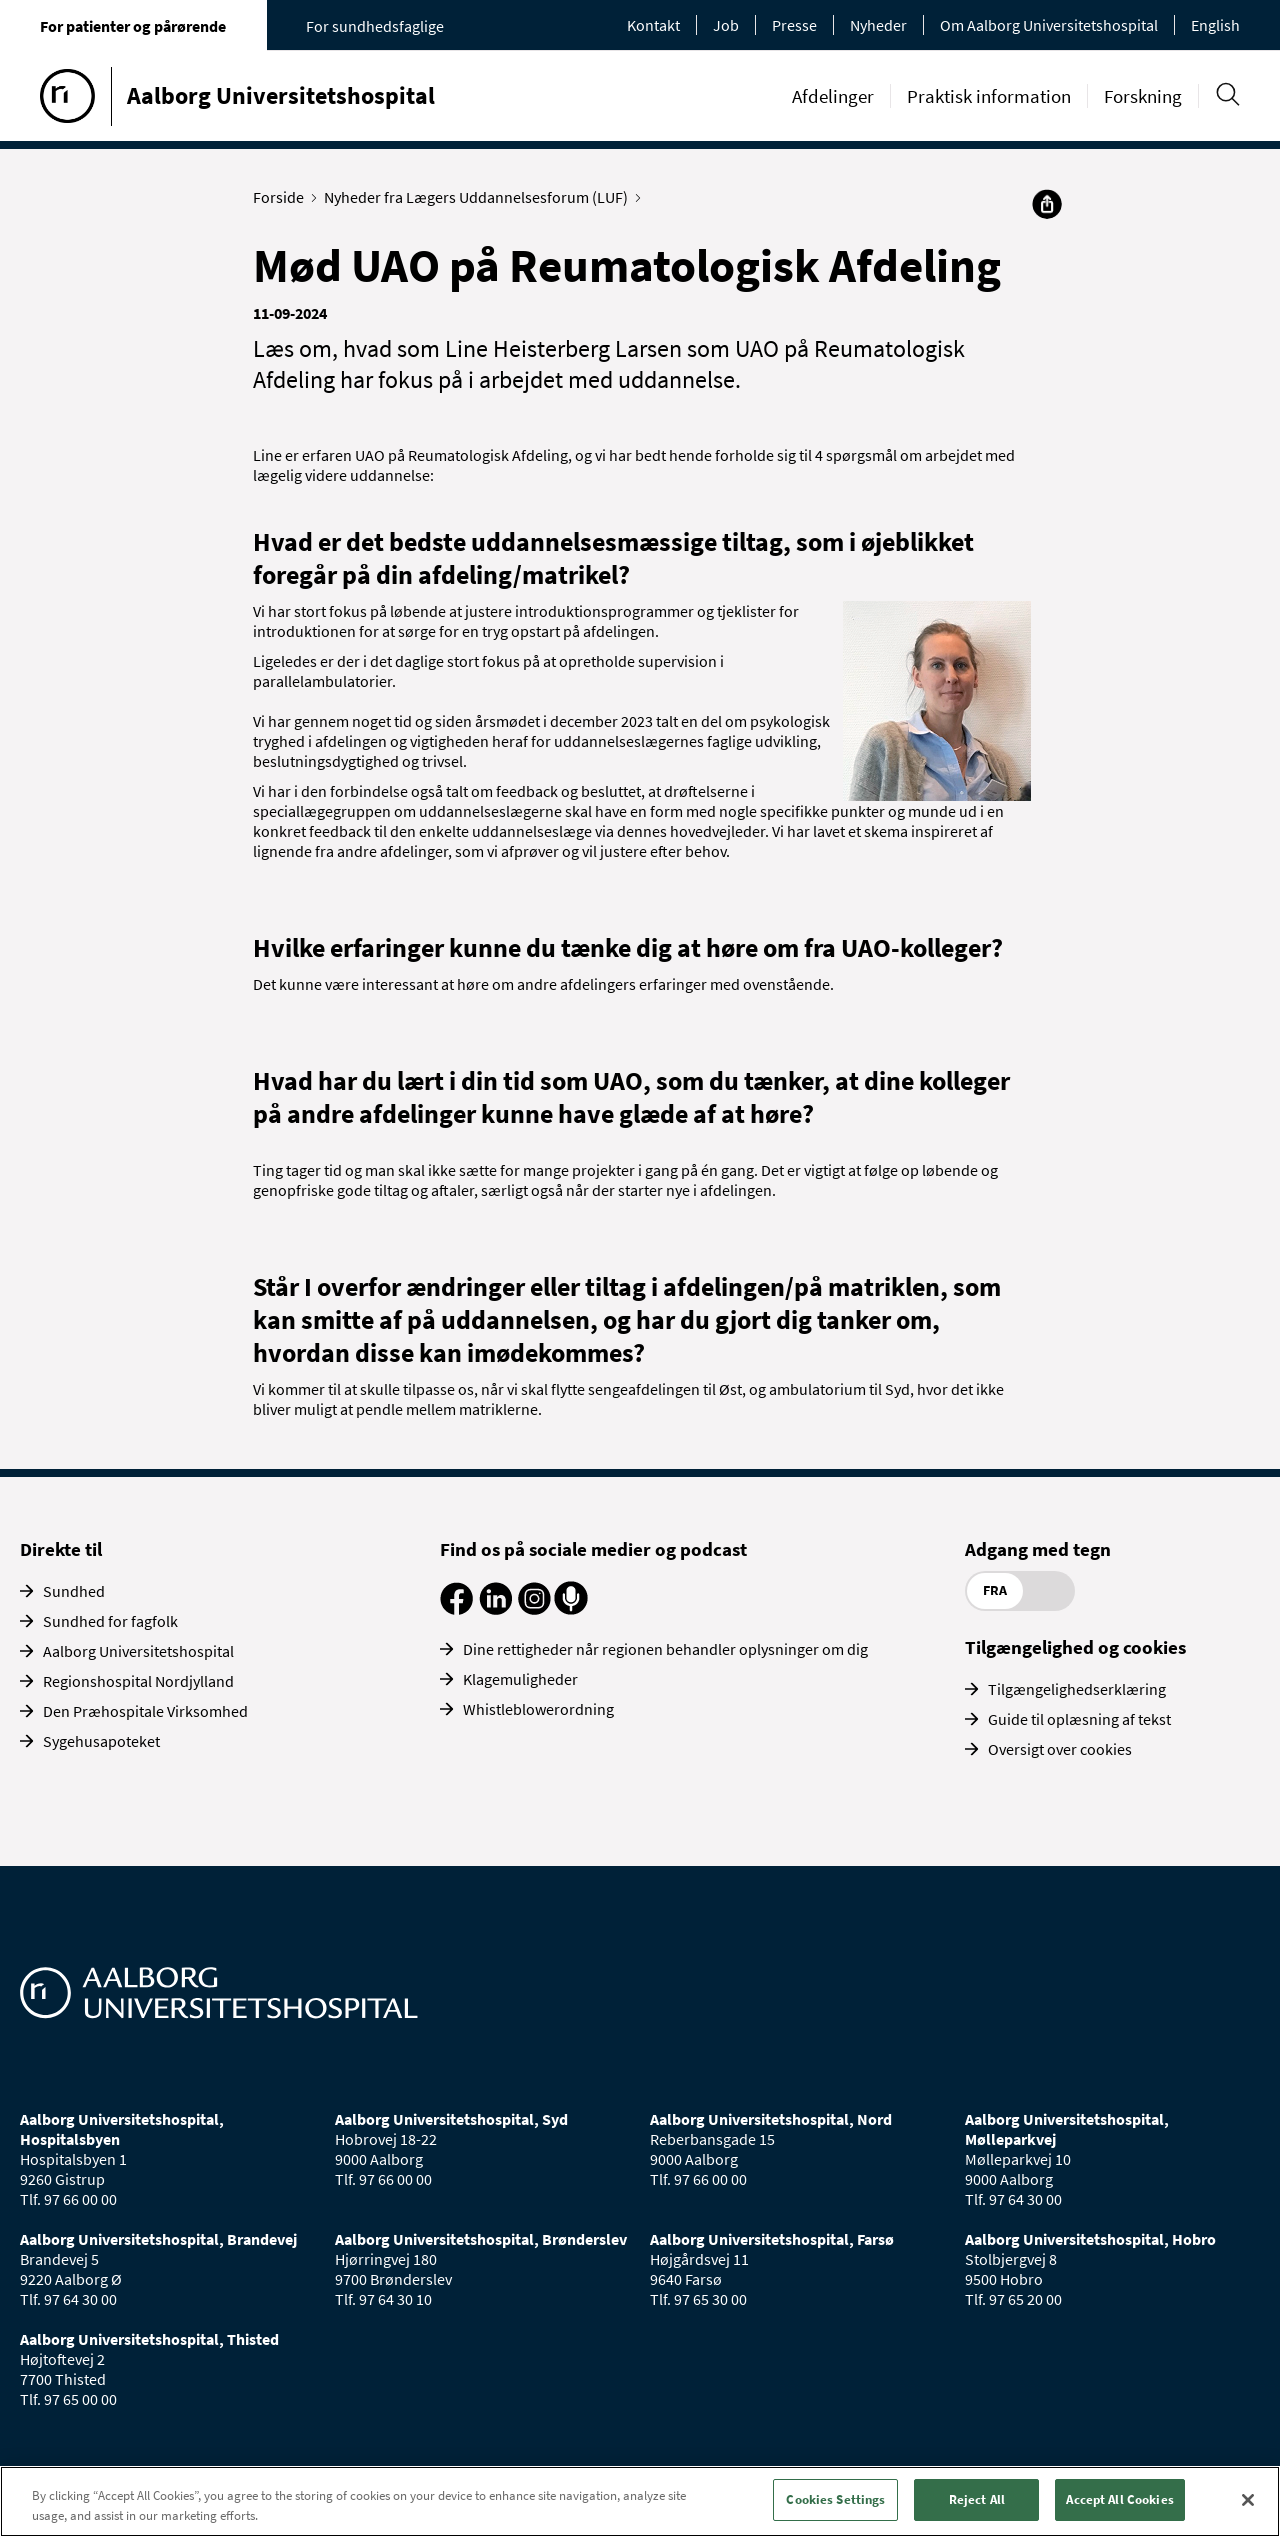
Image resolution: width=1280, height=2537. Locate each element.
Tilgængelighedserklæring (1077, 1689)
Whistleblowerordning (538, 1709)
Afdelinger (833, 96)
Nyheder (878, 25)
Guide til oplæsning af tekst (1079, 1719)
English (1215, 25)
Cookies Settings (835, 2499)
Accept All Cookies (1119, 2499)
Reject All (977, 2499)
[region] (640, 2501)
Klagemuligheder (520, 1679)
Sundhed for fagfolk (110, 1621)
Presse (794, 25)
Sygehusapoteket (101, 1741)
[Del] (1047, 204)
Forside (283, 197)
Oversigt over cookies (1060, 1749)
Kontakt (653, 25)
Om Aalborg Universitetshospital (1049, 25)
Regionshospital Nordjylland (138, 1681)
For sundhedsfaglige (375, 26)
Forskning (1143, 96)
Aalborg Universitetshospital (138, 1651)
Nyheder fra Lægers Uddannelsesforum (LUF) (480, 197)
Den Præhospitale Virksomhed (145, 1711)
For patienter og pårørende (133, 26)
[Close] (1248, 2500)
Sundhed (74, 1591)
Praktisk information (989, 96)
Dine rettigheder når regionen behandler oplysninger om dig (665, 1649)
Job (726, 25)
